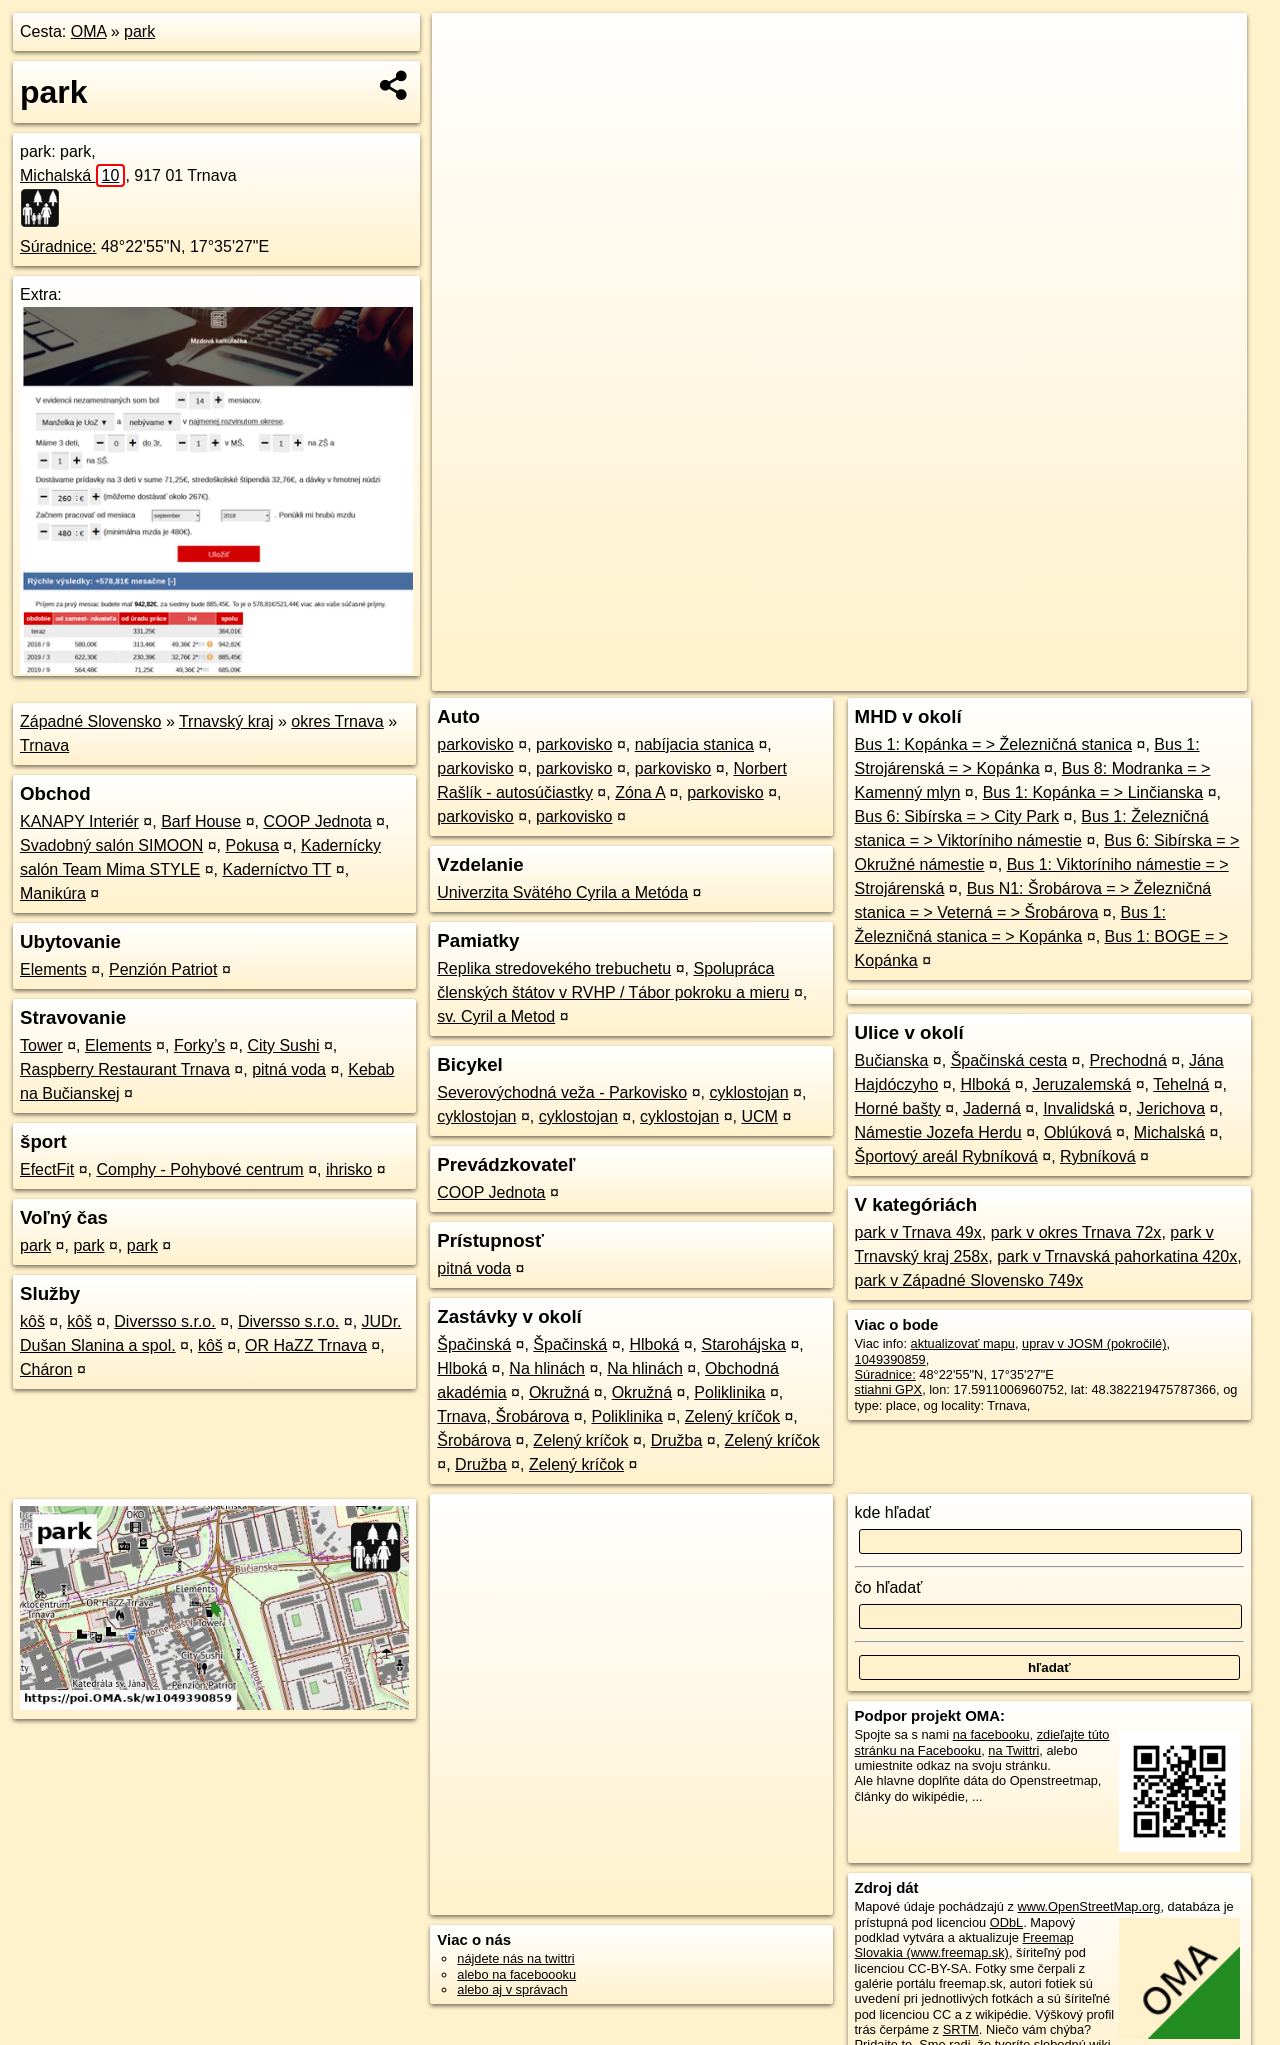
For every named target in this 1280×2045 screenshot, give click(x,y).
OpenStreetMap (900, 676)
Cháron (46, 1369)
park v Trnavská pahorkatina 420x (1117, 1256)
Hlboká (654, 1344)
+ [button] (466, 47)
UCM (760, 1116)
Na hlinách (547, 1368)
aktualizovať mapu (963, 1343)
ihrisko (349, 1169)
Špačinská (474, 1344)
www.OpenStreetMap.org (1088, 1906)
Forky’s (199, 1045)
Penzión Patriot (163, 969)
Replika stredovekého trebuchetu (554, 968)
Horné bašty (898, 1108)
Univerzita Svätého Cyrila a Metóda (562, 892)
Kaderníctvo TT (276, 869)
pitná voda (289, 1069)
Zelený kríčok (732, 1416)
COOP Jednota (317, 821)
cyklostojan (748, 1092)
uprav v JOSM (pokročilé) (1094, 1343)
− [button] (466, 78)
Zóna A (640, 792)
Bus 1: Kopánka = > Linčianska (1093, 792)
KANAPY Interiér (79, 821)
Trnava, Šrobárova (503, 1416)
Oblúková (1078, 1132)
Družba (677, 1440)
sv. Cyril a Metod (496, 1016)
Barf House (201, 821)
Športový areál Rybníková (946, 1156)
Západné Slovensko (90, 721)
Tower (41, 1045)
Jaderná (992, 1108)
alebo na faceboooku (516, 1974)
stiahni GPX (889, 1389)
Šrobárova (474, 1440)
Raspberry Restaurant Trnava (125, 1069)
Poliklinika (729, 1392)
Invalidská (1078, 1108)
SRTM (961, 2029)
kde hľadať (893, 1512)
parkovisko (475, 744)
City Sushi (283, 1045)
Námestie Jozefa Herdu (938, 1132)
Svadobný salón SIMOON (111, 845)
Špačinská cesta (1009, 1060)
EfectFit (47, 1169)
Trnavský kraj (226, 721)
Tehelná (1181, 1084)
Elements (53, 969)
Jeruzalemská (1081, 1084)
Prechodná (1127, 1060)
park (139, 31)
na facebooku (991, 1734)
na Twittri (1013, 1750)
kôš (32, 1321)
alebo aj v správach (512, 1989)
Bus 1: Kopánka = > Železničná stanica (994, 744)
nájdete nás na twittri (515, 1958)
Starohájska (744, 1344)
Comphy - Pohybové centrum (199, 1169)
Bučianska (892, 1060)
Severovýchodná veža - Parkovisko (562, 1092)
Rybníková (1098, 1156)
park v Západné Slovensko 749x (969, 1280)
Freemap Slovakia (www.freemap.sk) (964, 1945)
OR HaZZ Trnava (306, 1345)
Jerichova (1171, 1108)
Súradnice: (58, 246)
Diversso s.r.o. (164, 1321)
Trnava (44, 745)
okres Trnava (337, 721)
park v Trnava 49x (918, 1232)
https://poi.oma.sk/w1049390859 (1155, 676)
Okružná (559, 1392)
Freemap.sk (1003, 676)
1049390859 (890, 1359)
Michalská (72, 175)
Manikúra (53, 893)
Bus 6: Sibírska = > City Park (957, 816)
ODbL (1006, 1922)
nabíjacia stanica (694, 744)
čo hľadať (889, 1587)
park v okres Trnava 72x (1076, 1232)
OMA (89, 31)
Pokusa (251, 845)
